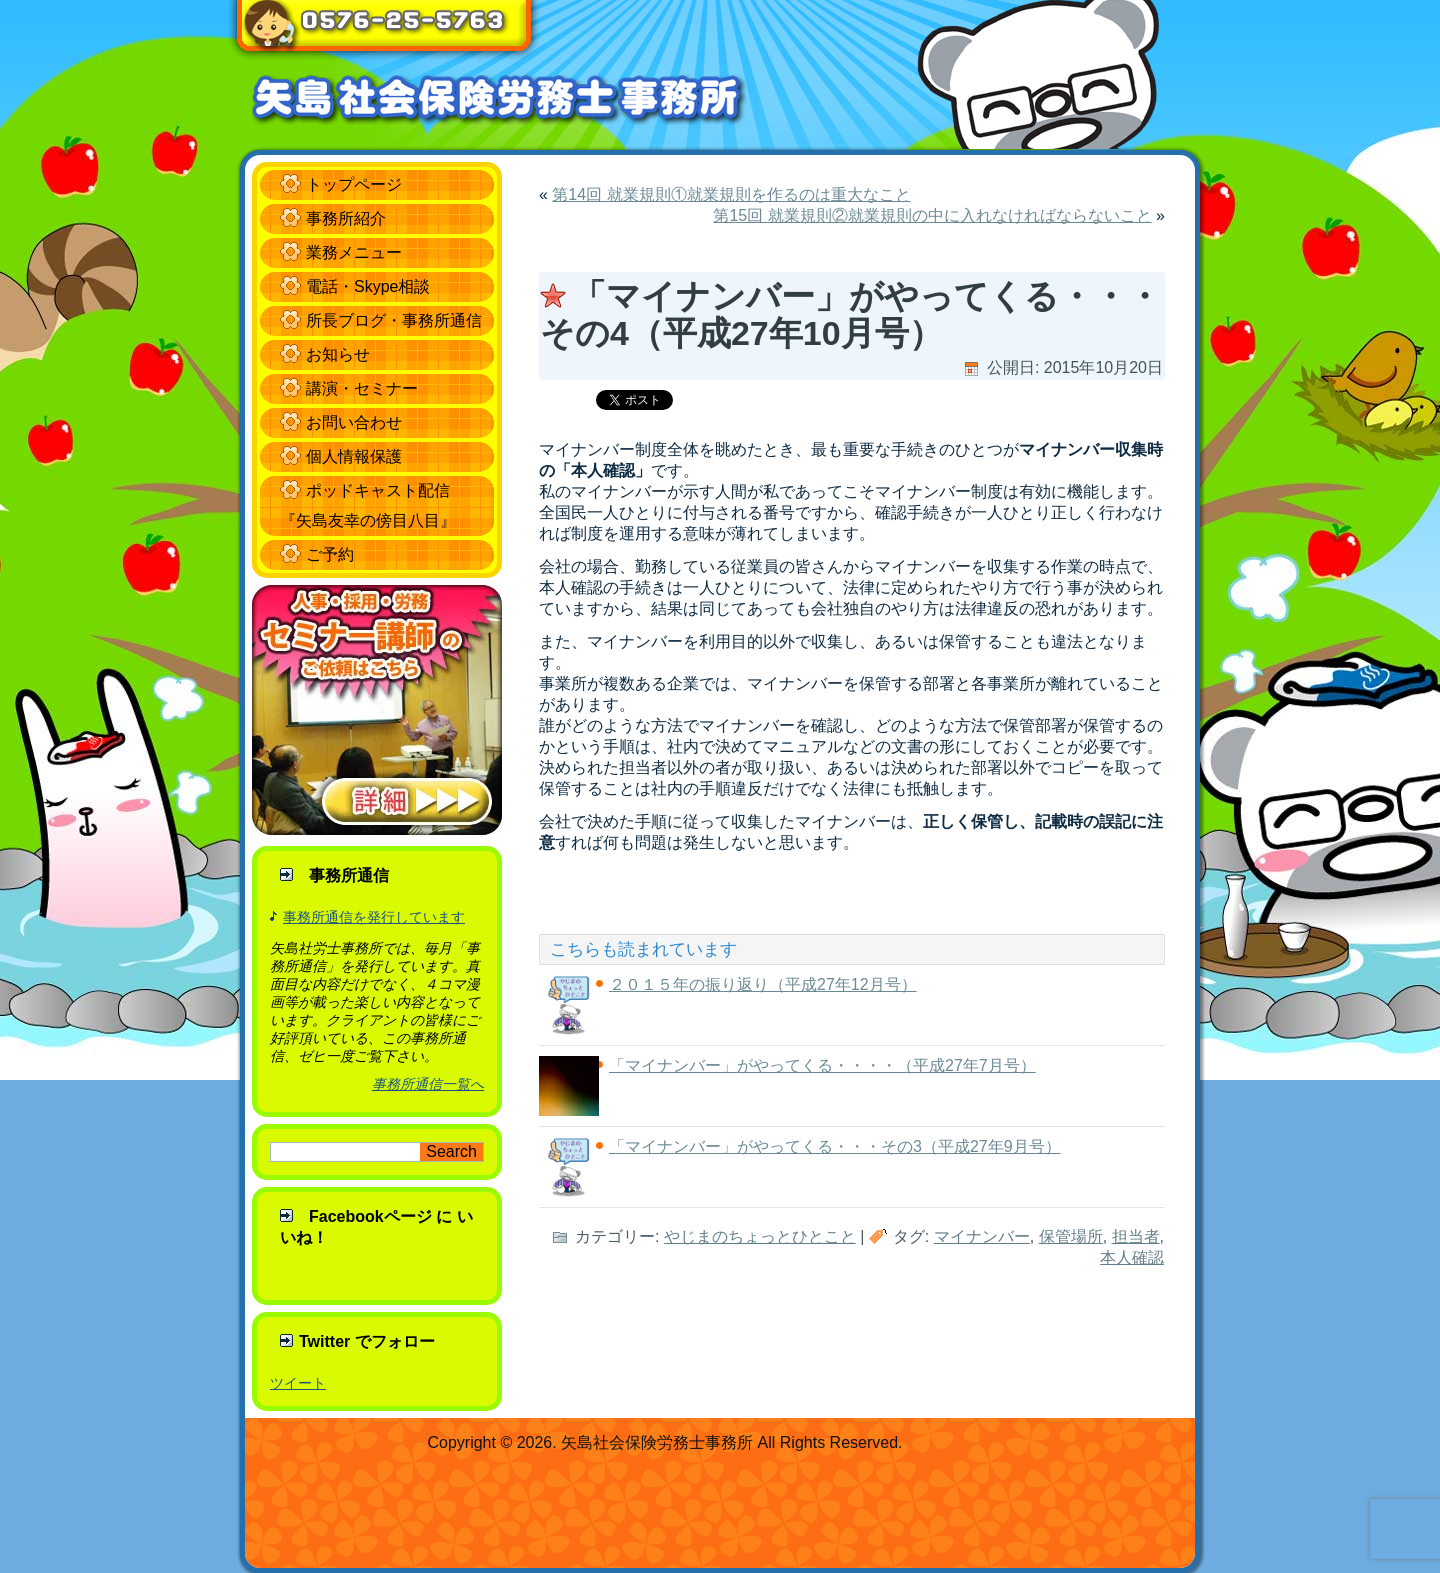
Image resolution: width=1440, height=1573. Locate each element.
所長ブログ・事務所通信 (394, 320)
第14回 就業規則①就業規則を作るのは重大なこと (731, 194)
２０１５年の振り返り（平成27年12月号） (763, 984)
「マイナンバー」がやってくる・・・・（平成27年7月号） (822, 1065)
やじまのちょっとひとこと (760, 1236)
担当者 (1136, 1236)
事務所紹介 (346, 218)
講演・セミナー (362, 388)
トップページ (354, 184)
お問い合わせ (354, 422)
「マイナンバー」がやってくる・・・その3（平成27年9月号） (835, 1146)
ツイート (298, 1383)
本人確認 (1132, 1257)
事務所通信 (349, 875)
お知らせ (338, 354)
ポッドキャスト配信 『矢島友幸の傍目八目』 (368, 505)
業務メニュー (354, 252)
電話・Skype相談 (368, 286)
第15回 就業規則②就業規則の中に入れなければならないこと (932, 215)
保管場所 (1071, 1236)
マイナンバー (982, 1236)
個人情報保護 (354, 456)
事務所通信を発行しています (374, 917)
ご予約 (330, 554)
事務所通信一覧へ (428, 1084)
